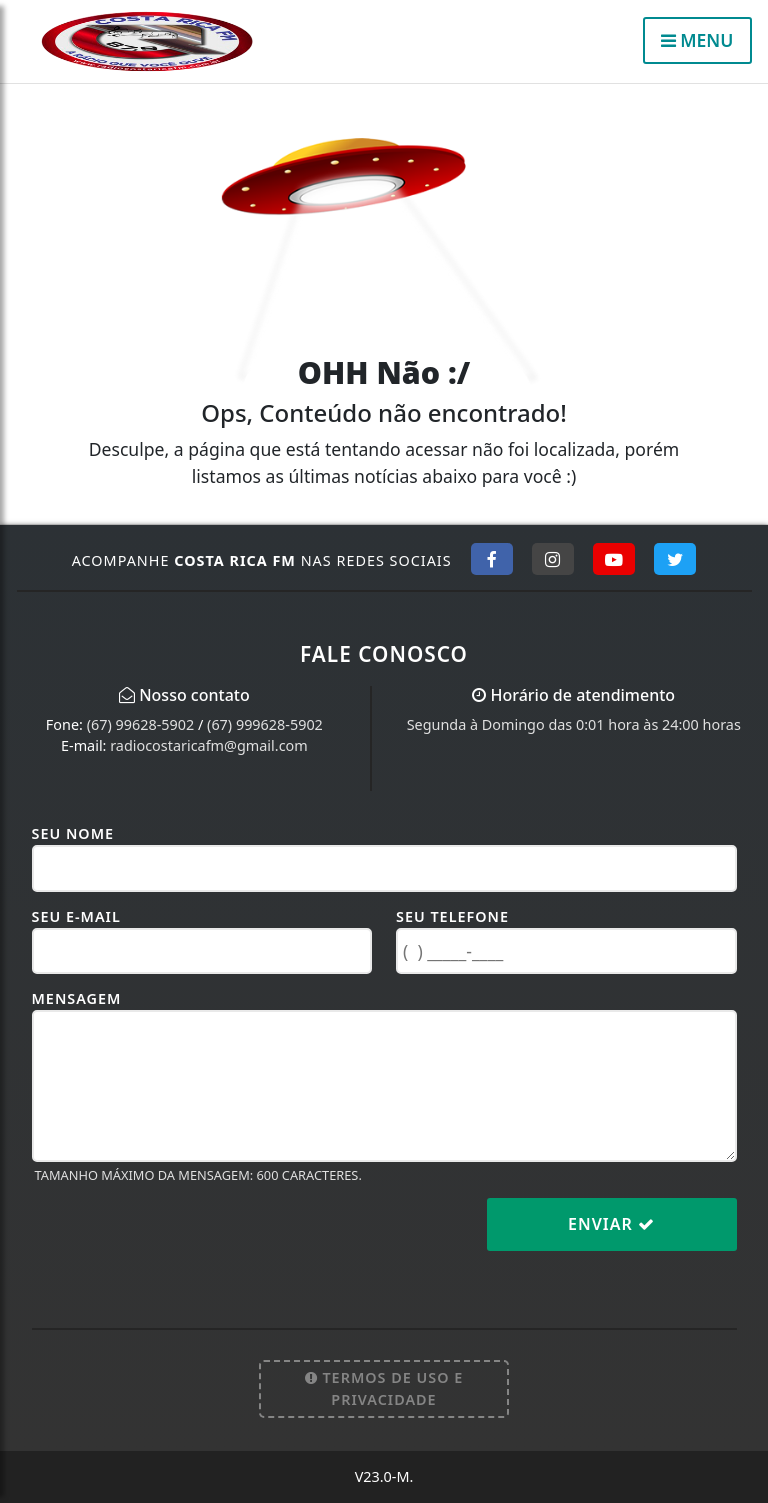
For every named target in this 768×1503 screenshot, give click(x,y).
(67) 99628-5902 (141, 724)
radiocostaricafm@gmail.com (208, 745)
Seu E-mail (76, 916)
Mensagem (77, 998)
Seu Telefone (452, 916)
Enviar (611, 1224)
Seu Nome (73, 833)
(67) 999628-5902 (265, 724)
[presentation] (184, 1240)
